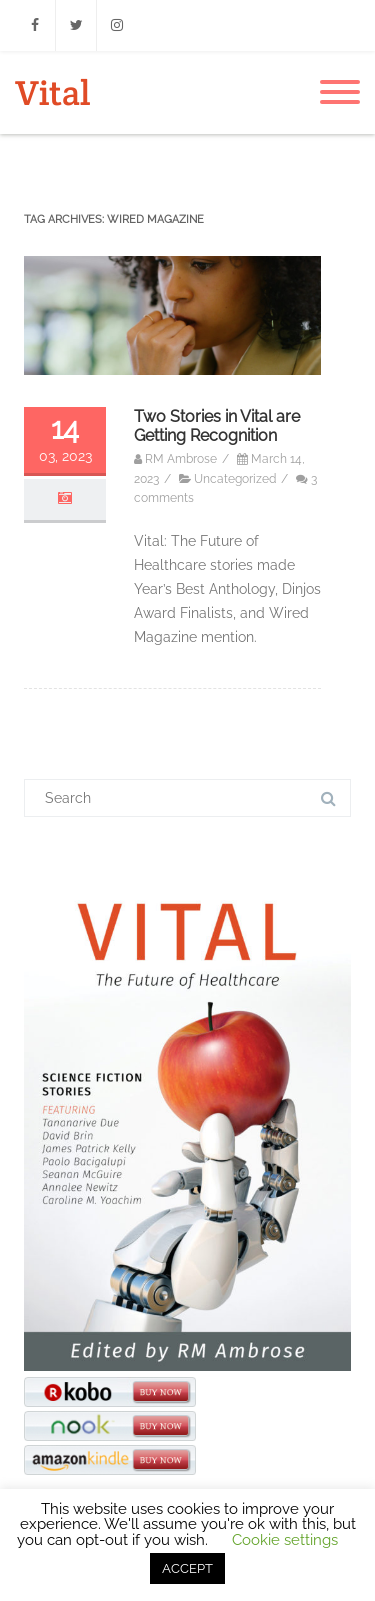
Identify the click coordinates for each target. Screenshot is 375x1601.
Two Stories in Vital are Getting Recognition (217, 426)
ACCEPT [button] (187, 1568)
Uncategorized (235, 479)
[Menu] (340, 93)
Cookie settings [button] (285, 1540)
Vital (52, 92)
